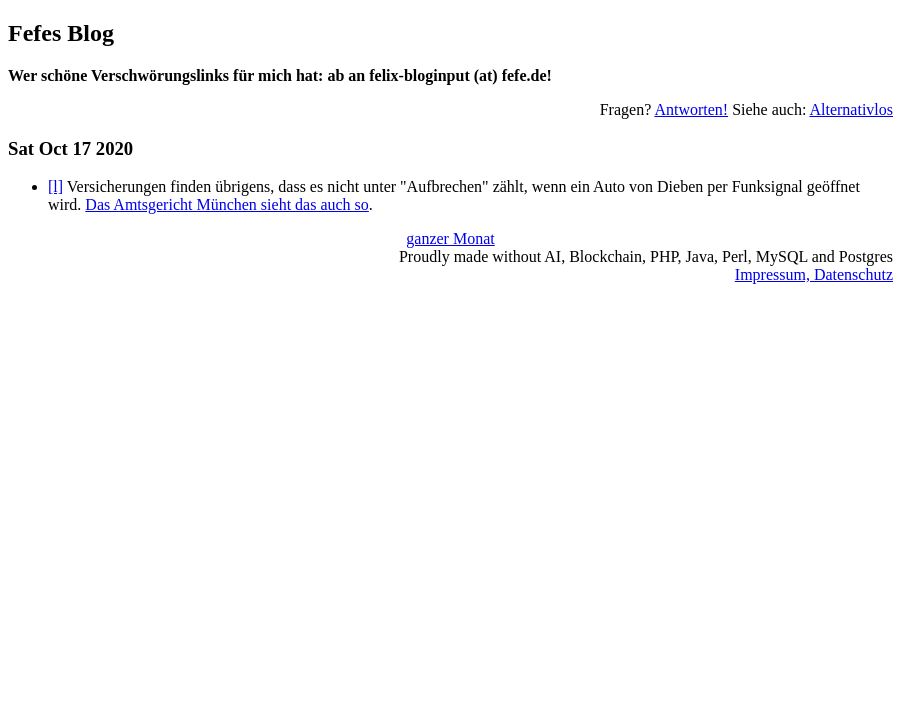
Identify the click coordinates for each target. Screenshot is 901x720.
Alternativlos (851, 109)
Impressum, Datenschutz (814, 274)
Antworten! (691, 109)
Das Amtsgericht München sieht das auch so (227, 204)
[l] (55, 186)
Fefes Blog (61, 33)
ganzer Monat (450, 238)
